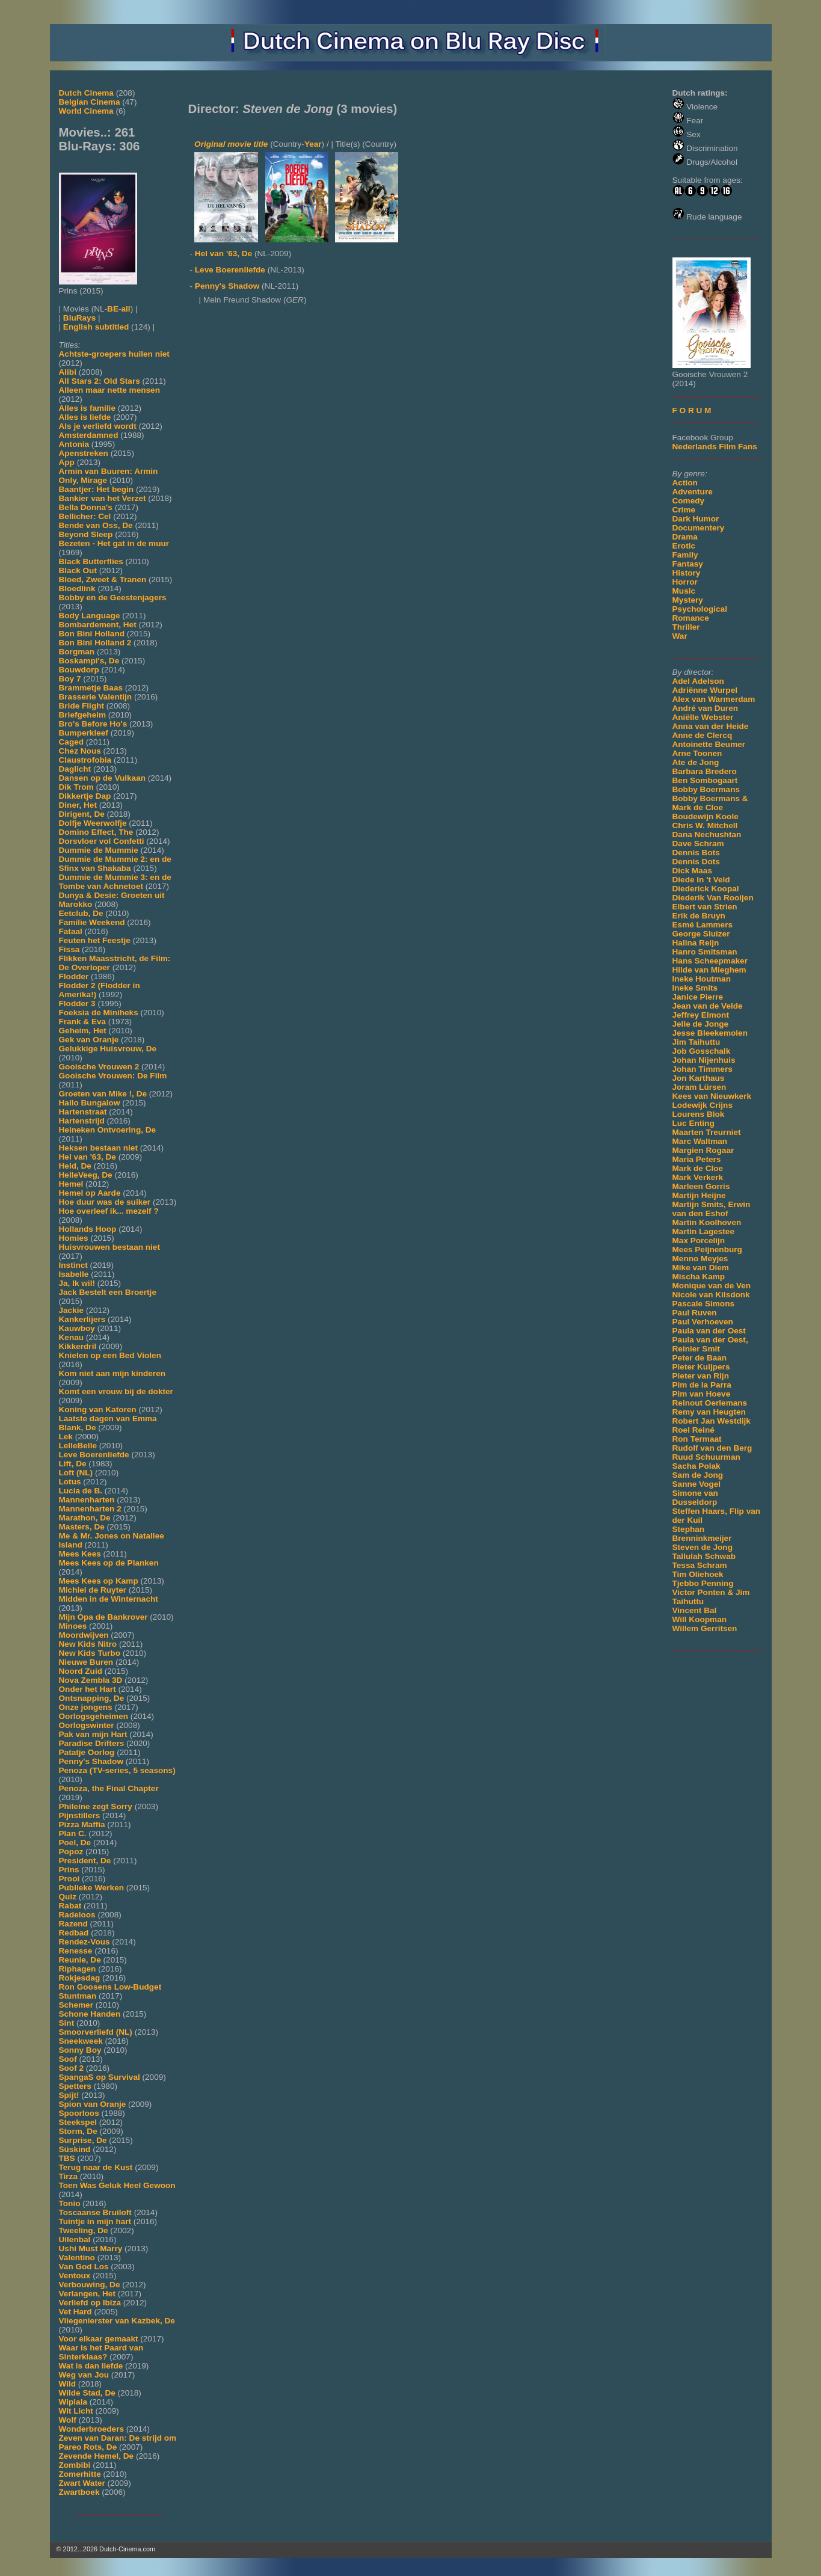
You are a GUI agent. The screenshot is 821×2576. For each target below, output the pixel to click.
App (67, 462)
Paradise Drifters (92, 1743)
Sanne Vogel (696, 1484)
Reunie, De (80, 1959)
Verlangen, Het (87, 2293)
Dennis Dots (696, 861)
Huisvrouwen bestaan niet (109, 1247)
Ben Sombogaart (705, 780)
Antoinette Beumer (709, 744)
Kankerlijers (82, 1319)
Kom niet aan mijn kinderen (112, 1373)
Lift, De (73, 1463)
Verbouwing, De (89, 2284)
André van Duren (705, 708)
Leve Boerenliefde (94, 1454)
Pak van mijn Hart (93, 1734)
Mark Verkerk (698, 1177)
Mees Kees (80, 1553)
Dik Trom (76, 787)
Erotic (684, 545)
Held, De (75, 1165)
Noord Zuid (80, 1671)
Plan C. (73, 1833)
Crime (684, 509)
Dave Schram (698, 843)
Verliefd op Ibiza (90, 2302)
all (126, 308)
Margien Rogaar (703, 1150)
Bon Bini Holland (92, 633)
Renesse (76, 1950)
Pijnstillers (79, 1815)
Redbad (74, 1932)
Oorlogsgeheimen (94, 1716)
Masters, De (82, 1526)
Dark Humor (695, 518)
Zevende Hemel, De (96, 2456)
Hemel (71, 1183)
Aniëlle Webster (703, 717)
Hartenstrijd (82, 1120)
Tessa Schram (699, 1565)
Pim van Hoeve (701, 1393)
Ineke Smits (695, 987)
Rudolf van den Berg (712, 1447)
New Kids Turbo (89, 1653)
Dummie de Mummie (98, 850)
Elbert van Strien (704, 906)
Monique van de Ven (711, 1285)
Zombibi (75, 2465)
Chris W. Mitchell (705, 825)
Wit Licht (76, 2410)
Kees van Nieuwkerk (711, 1096)
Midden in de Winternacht (108, 1598)
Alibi (67, 372)
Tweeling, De (83, 2230)
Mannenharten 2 (90, 1508)
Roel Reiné (693, 1429)
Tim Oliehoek (698, 1574)
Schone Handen (90, 2013)
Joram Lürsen (699, 1087)
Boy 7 (70, 678)
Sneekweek (81, 2041)
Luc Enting (693, 1123)
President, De (85, 1860)
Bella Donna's (85, 507)
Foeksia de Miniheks (98, 1012)
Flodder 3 (77, 1003)
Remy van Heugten (709, 1411)
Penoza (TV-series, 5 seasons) (117, 1770)
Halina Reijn (695, 942)
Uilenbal (75, 2239)
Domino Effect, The (96, 832)
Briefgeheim (82, 714)
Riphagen (77, 1968)
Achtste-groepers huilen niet (114, 353)
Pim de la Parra (701, 1384)
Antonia (74, 444)
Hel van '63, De (87, 1156)
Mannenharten (87, 1499)
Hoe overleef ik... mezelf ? (109, 1211)
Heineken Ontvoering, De (107, 1129)
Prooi (69, 1878)
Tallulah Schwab (704, 1556)
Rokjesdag (79, 1977)
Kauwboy (77, 1328)
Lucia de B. (81, 1490)
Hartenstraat (83, 1111)
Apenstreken (83, 453)
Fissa (69, 949)
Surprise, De (83, 2140)
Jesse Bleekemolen (710, 1032)
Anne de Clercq (702, 735)
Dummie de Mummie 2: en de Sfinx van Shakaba (115, 864)
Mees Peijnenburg (707, 1249)
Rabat (70, 1905)
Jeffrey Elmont (700, 1014)
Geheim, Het (82, 1030)
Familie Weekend (92, 922)
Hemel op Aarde (90, 1192)
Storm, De (78, 2131)
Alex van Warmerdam (713, 699)
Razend (73, 1923)
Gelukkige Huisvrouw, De (108, 1048)
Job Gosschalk (701, 1051)
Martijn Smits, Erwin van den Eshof (711, 1209)
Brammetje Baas (91, 687)
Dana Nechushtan (707, 834)
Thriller (686, 627)
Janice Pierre (698, 996)
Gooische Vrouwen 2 (99, 1066)
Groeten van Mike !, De (103, 1093)
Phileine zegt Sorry (95, 1806)
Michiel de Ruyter (93, 1589)
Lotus (70, 1481)
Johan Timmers (702, 1069)
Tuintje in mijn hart (95, 2221)
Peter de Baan (699, 1357)
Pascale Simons (703, 1303)
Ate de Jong (695, 762)
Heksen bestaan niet (98, 1147)
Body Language (89, 615)
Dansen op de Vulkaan (102, 777)
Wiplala (73, 2401)
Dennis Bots (696, 852)
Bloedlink (77, 588)
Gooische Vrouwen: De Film (113, 1075)
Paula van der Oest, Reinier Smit (710, 1344)
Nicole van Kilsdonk (711, 1294)
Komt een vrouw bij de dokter (116, 1391)
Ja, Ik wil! (77, 1283)
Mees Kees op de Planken (109, 1562)
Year (313, 144)
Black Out (78, 570)
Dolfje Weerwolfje (93, 823)
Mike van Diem (700, 1267)
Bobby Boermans (706, 789)
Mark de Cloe (698, 1168)
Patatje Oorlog (87, 1752)
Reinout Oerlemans (710, 1402)
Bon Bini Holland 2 (95, 642)
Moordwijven (84, 1635)
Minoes (73, 1626)
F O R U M (692, 410)
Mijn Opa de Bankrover (103, 1617)
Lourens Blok (698, 1114)
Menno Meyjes (700, 1258)
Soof (68, 2059)
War (679, 636)
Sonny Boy (80, 2050)
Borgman (77, 651)
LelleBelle (78, 1445)
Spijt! (69, 2095)
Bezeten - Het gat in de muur (114, 543)
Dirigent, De (82, 814)
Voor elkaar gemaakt (98, 2338)
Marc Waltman (700, 1141)
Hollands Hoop (88, 1229)
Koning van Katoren (98, 1409)
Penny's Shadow (91, 1761)
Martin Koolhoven (707, 1222)
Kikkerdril (78, 1346)
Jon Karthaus (698, 1078)
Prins (69, 1869)
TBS (67, 2158)
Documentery (698, 527)
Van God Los (84, 2266)
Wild (67, 2383)
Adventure (692, 491)
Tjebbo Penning (703, 1583)
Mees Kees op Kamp (98, 1580)
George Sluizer (701, 933)
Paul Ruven (694, 1312)
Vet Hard (75, 2311)
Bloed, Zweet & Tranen (103, 579)
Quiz (67, 1896)
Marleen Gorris (701, 1186)
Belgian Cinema (89, 101)
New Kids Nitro (88, 1644)
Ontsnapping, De (92, 1698)
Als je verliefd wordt (98, 426)
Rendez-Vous (84, 1941)
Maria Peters (696, 1159)
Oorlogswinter (86, 1725)
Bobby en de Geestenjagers (113, 597)
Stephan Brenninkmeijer (702, 1534)
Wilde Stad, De (87, 2392)
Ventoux (75, 2275)
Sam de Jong (698, 1475)
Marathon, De (85, 1517)
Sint (67, 2022)
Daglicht (75, 768)
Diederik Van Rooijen (713, 897)
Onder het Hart (87, 1689)
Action (685, 482)
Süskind (75, 2149)
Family (685, 554)
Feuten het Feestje (95, 940)
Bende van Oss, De (96, 525)
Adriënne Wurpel (705, 690)
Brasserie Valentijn (95, 696)
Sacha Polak (696, 1466)
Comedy (688, 500)
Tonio (70, 2203)
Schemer (76, 2004)
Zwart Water (82, 2483)
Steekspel (78, 2122)
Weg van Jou (84, 2374)
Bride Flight (82, 705)
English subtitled (96, 326)
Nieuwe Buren (86, 1662)
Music (684, 590)
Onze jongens (85, 1707)
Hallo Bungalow (89, 1102)
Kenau (71, 1337)
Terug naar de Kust (96, 2167)
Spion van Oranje (92, 2104)
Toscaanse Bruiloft (95, 2212)
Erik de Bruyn (698, 915)
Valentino (77, 2257)
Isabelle (74, 1274)
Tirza (68, 2176)
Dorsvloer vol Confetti (101, 841)
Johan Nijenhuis (704, 1060)
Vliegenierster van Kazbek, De (117, 2320)
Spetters (75, 2086)
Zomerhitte (80, 2474)
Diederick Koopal (705, 888)
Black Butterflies (91, 561)
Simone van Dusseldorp (695, 1498)
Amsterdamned (88, 435)
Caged (71, 741)
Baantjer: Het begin (96, 489)
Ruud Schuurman (706, 1457)
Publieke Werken (92, 1887)
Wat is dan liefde (91, 2365)
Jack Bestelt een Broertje (107, 1292)
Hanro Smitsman (704, 951)
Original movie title (231, 144)
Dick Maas (692, 870)
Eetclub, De (81, 913)
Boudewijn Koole (705, 816)
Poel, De (75, 1842)
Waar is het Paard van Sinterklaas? (101, 2352)
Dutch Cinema (86, 92)
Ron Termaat (697, 1438)
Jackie (71, 1310)
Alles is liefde (85, 417)
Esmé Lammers (702, 924)
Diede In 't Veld (701, 879)
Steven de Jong (702, 1547)
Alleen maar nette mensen (109, 390)
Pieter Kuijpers (701, 1366)
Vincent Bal (694, 1610)
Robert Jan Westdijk (711, 1420)
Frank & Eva (82, 1021)
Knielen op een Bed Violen (110, 1355)
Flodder (74, 976)
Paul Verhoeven (702, 1321)
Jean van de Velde (707, 1005)
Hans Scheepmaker (710, 960)
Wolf (67, 2419)
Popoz (71, 1851)
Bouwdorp (79, 669)
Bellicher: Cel (85, 516)
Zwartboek (79, 2492)
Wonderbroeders (92, 2428)
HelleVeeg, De (85, 1174)
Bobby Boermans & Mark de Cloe (710, 803)
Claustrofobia (85, 759)
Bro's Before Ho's (93, 723)
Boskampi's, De (89, 660)
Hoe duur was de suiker (105, 1202)
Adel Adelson (698, 681)
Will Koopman (699, 1619)
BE (112, 308)
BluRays (79, 317)
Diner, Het (78, 805)
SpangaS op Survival (99, 2077)
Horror (685, 581)
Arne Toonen (697, 753)
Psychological (699, 608)
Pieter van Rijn (700, 1375)
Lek (66, 1436)
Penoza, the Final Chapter (109, 1788)
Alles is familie (87, 408)
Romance (690, 617)
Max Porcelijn (698, 1240)
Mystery (687, 599)
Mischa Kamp (698, 1276)
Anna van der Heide (710, 726)
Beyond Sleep (86, 534)
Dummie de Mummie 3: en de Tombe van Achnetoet (115, 882)
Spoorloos (79, 2113)
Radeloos (77, 1914)
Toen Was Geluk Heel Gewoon (117, 2185)
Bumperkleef (83, 732)
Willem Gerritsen (704, 1628)
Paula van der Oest (709, 1330)
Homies (73, 1238)
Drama (685, 536)
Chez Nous (80, 750)
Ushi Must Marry (91, 2248)
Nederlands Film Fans (714, 446)
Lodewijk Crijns (702, 1105)
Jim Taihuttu (696, 1042)
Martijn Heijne (699, 1195)
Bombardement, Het (98, 624)
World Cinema (86, 110)
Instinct (73, 1265)
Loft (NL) (76, 1472)
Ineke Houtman (701, 978)
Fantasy (687, 563)
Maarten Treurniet (706, 1132)
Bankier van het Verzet (102, 498)
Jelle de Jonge (700, 1023)
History (686, 572)
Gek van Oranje (89, 1039)
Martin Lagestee (703, 1231)
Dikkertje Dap (85, 796)
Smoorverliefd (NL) (95, 2032)
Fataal (70, 931)
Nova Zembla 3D (91, 1680)
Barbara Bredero (704, 771)
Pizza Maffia (82, 1824)
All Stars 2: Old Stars (99, 381)
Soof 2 (71, 2068)
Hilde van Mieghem (709, 969)
